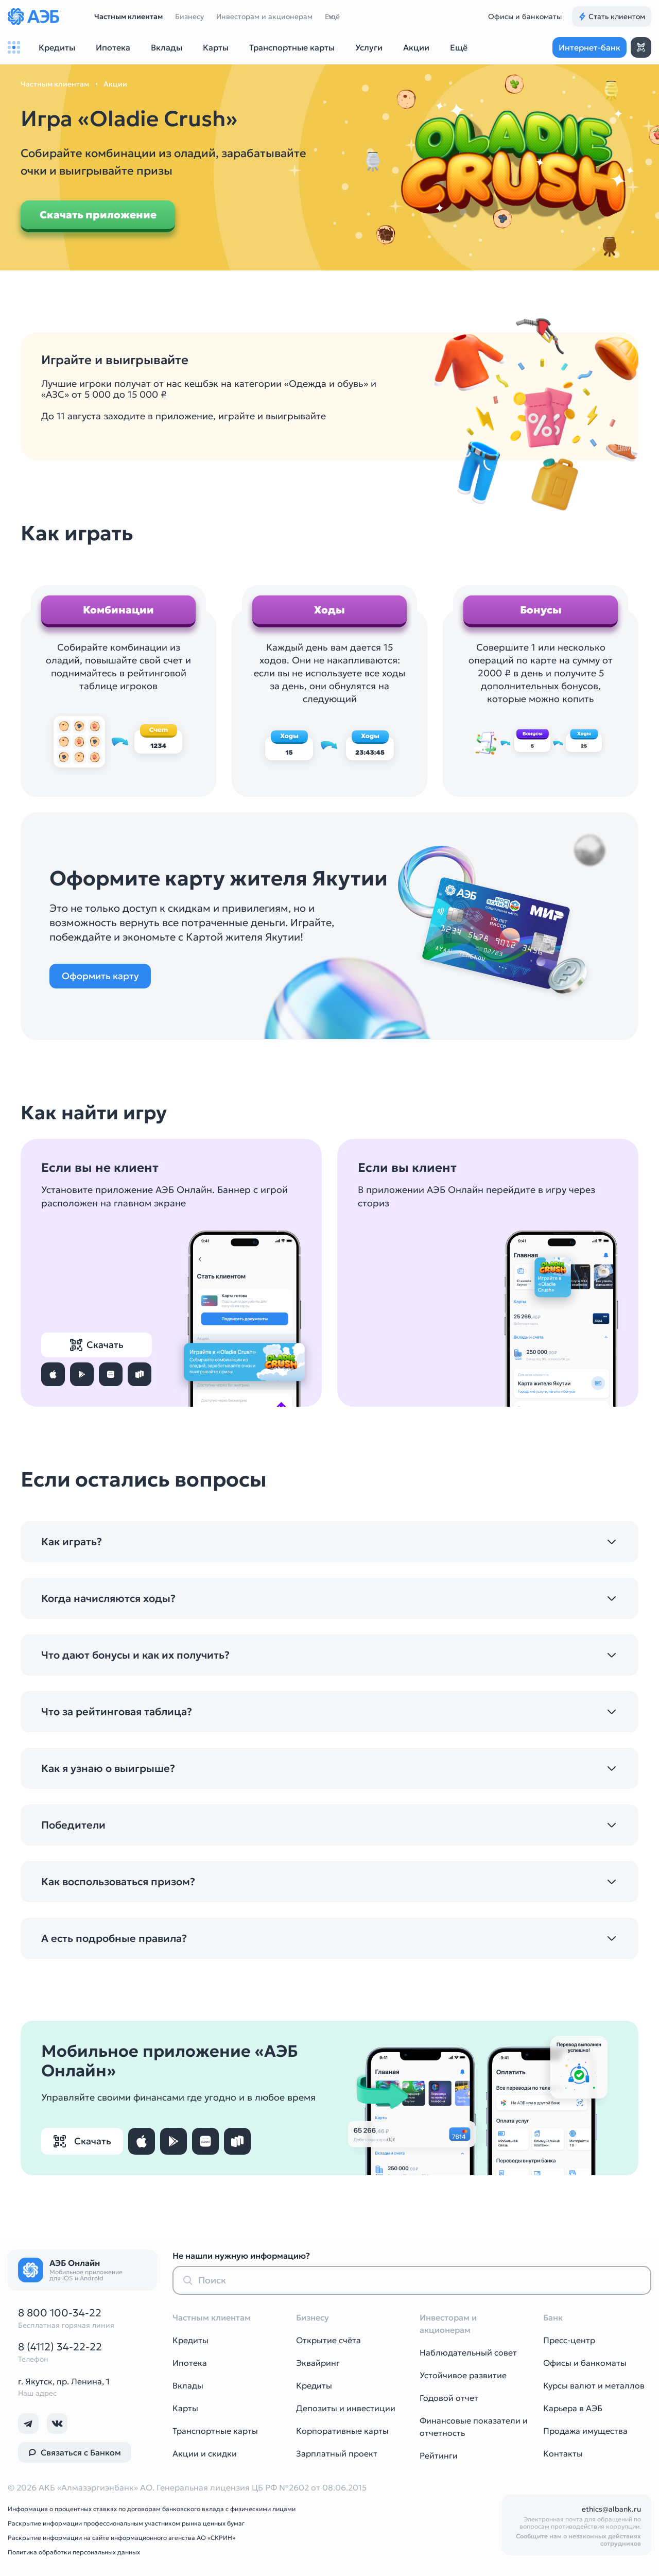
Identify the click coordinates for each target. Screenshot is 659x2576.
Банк (553, 2317)
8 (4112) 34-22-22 (60, 2346)
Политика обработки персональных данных (74, 2552)
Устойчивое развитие (463, 2375)
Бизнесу (189, 16)
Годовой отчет (449, 2398)
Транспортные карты (215, 2431)
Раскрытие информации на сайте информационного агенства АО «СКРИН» (121, 2537)
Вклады (187, 2385)
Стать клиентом (611, 16)
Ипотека (189, 2363)
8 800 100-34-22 (59, 2312)
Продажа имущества (585, 2431)
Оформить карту (100, 976)
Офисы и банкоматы (525, 16)
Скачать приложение (98, 214)
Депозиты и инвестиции (345, 2408)
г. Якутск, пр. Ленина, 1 (64, 2381)
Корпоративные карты (342, 2431)
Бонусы (541, 610)
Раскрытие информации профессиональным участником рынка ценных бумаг (126, 2523)
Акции (115, 84)
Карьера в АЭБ (572, 2408)
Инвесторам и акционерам (264, 16)
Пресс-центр (569, 2340)
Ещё (332, 16)
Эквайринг (318, 2363)
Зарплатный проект (336, 2453)
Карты (185, 2408)
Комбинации (118, 610)
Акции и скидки (204, 2453)
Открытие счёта (328, 2340)
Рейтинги (439, 2455)
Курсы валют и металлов (594, 2385)
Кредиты (190, 2340)
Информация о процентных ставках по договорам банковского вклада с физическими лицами (152, 2509)
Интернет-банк (589, 47)
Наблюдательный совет (468, 2352)
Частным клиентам (128, 16)
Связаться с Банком (74, 2452)
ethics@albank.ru (611, 2509)
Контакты (563, 2453)
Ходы (329, 610)
